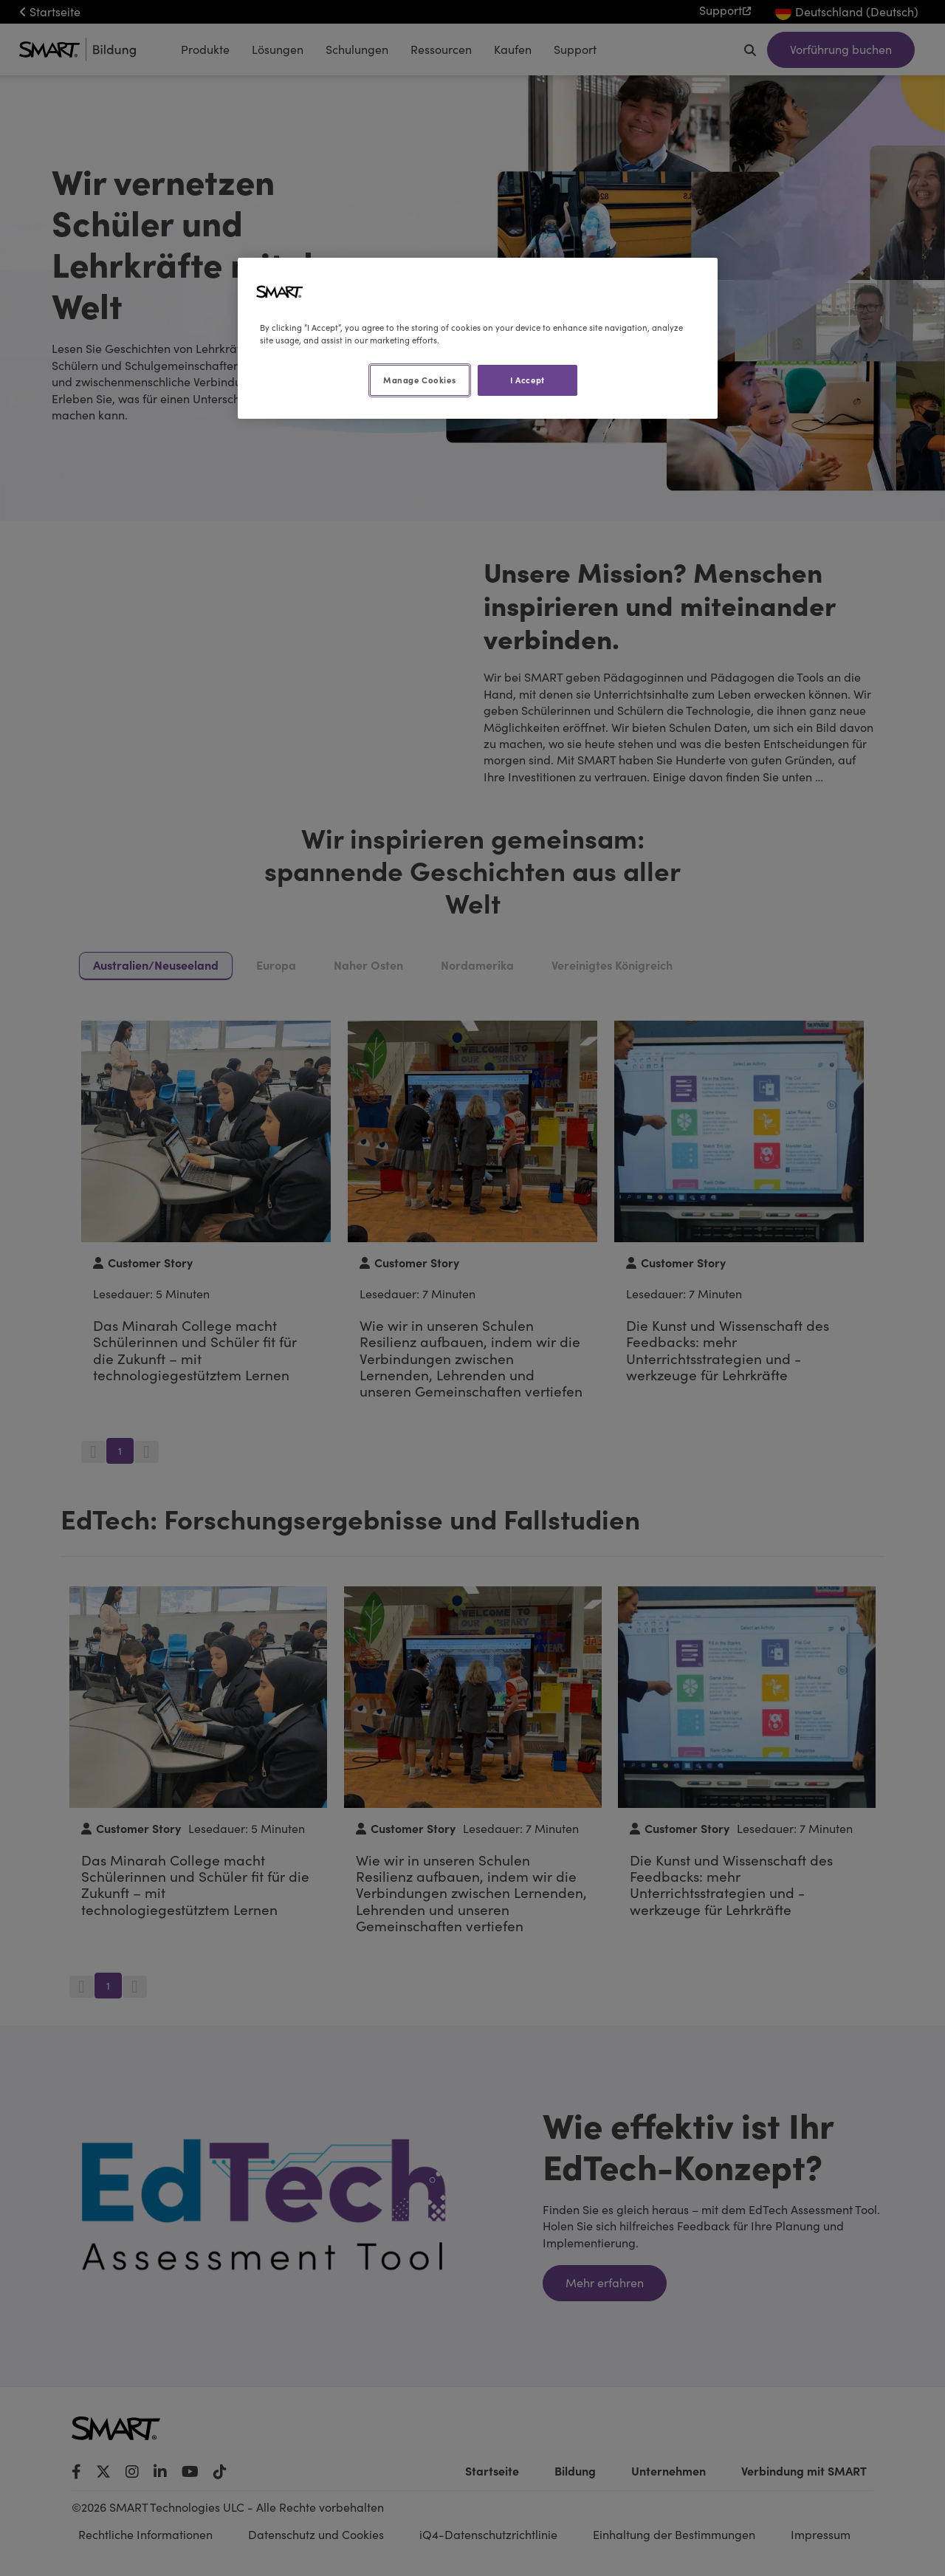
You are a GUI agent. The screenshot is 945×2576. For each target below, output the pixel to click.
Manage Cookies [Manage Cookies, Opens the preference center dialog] (419, 380)
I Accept (527, 380)
